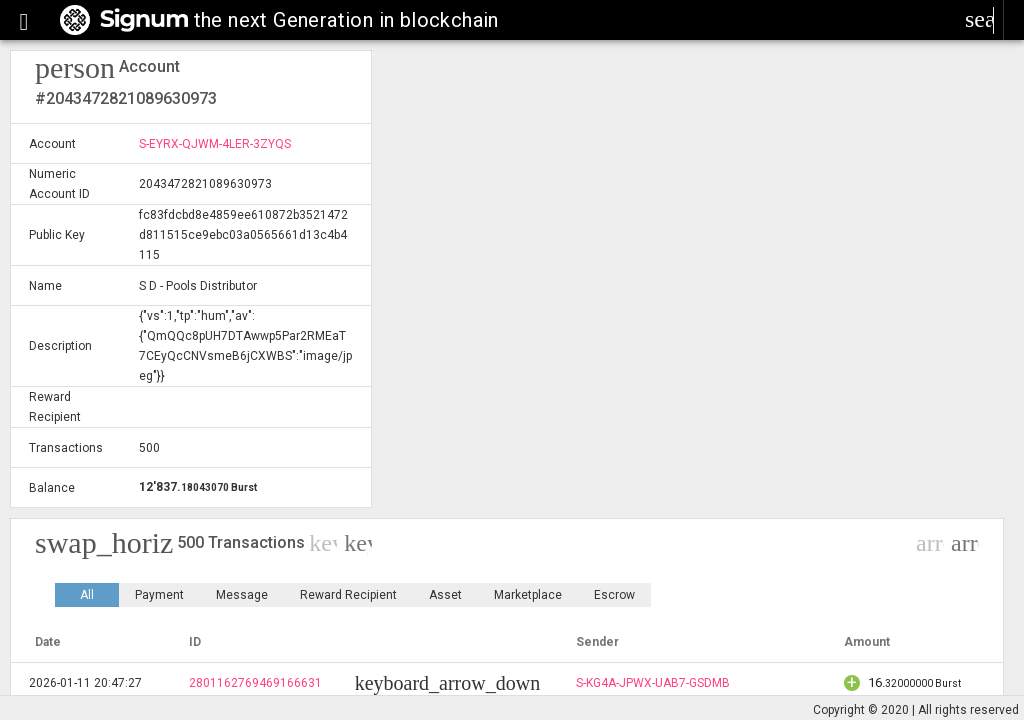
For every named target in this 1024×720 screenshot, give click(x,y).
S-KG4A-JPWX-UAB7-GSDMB (653, 683)
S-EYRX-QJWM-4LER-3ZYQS (215, 144)
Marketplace (528, 595)
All (87, 595)
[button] (24, 20)
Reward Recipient (348, 595)
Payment (159, 595)
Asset (445, 595)
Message (242, 595)
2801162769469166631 (255, 683)
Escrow (614, 595)
